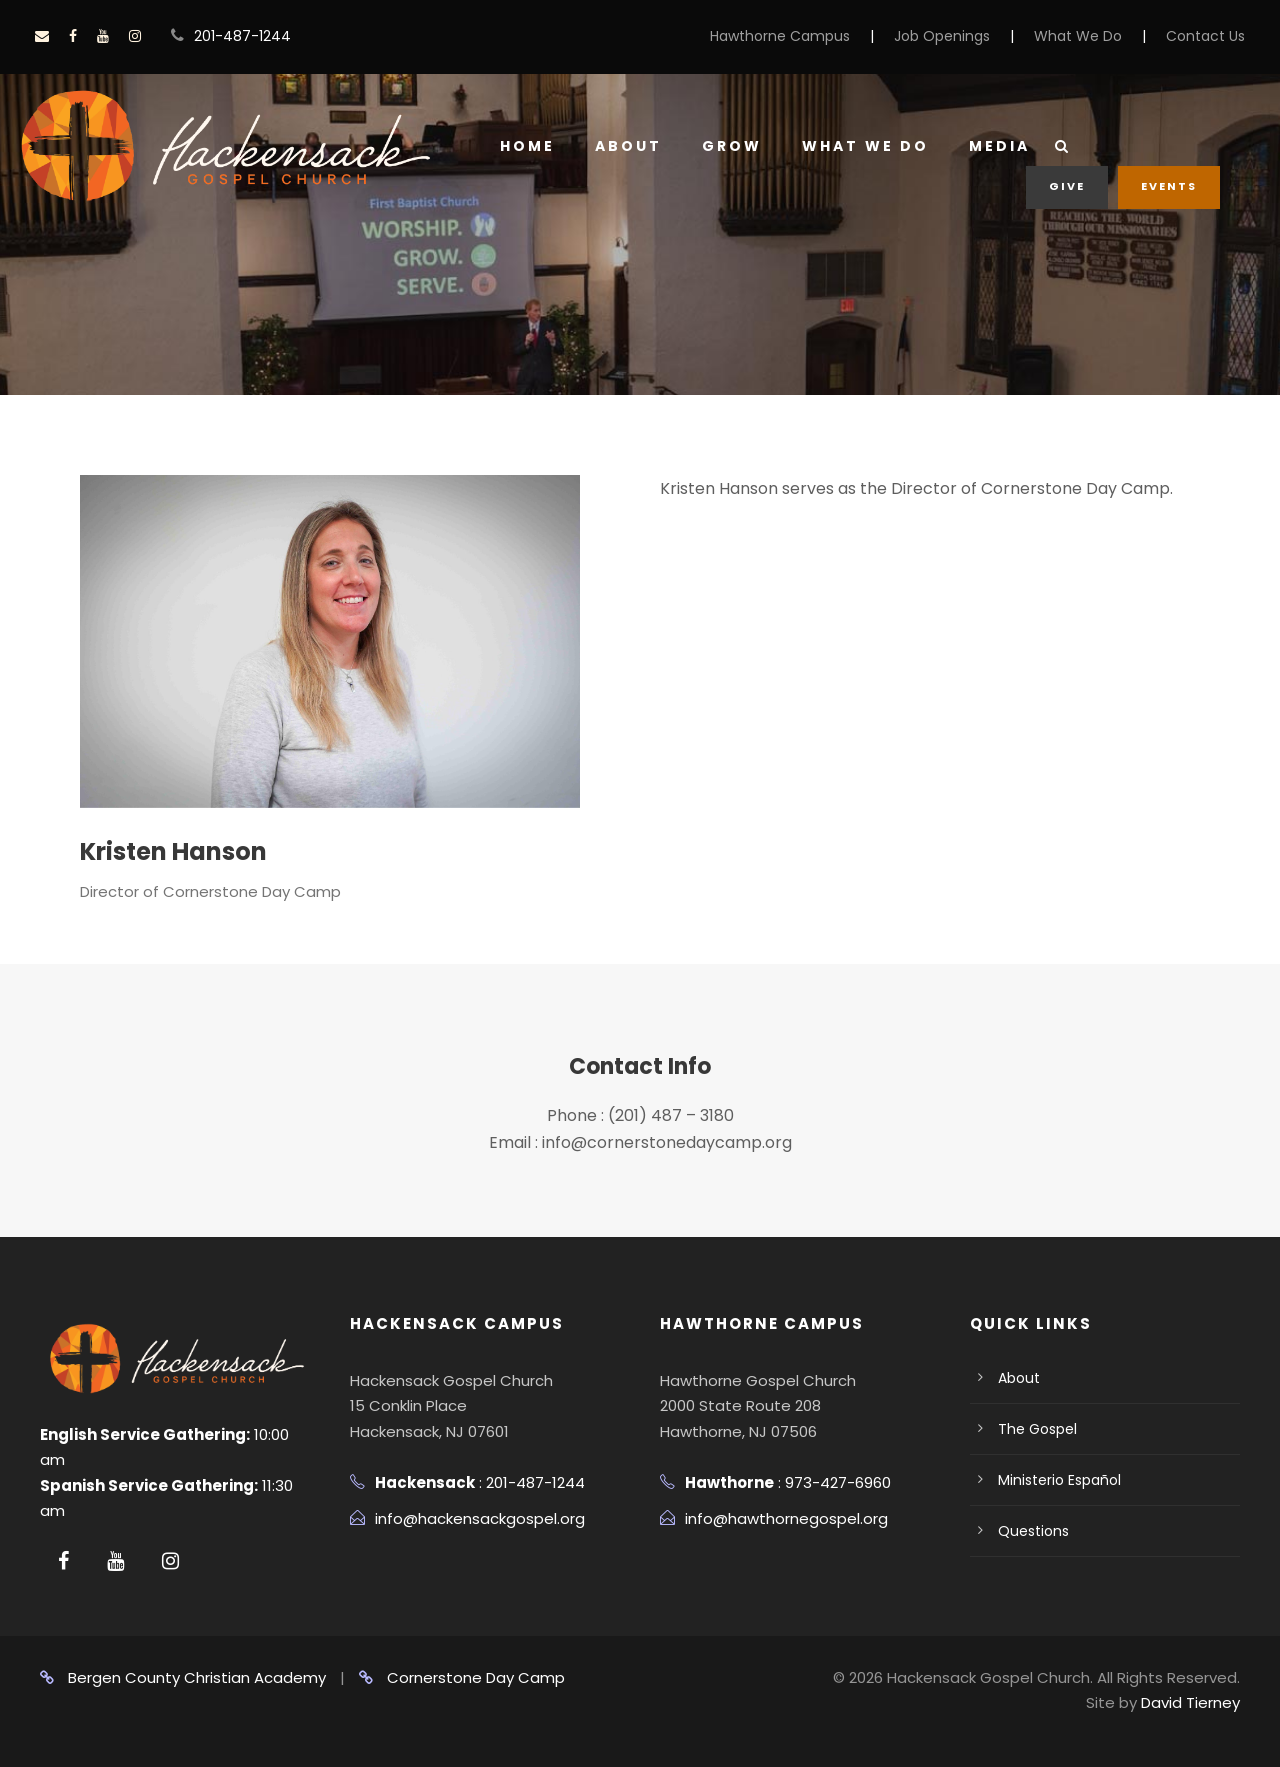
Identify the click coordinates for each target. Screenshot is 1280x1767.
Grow (732, 146)
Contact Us (1205, 36)
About (628, 146)
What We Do (1078, 36)
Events (1169, 186)
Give (1067, 186)
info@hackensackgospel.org (480, 1518)
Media (999, 146)
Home (527, 146)
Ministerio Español (1059, 1480)
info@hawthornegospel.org (786, 1518)
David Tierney (1190, 1702)
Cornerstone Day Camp (462, 1677)
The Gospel (1037, 1429)
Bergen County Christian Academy (183, 1677)
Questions (1033, 1531)
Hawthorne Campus (780, 36)
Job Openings (942, 36)
